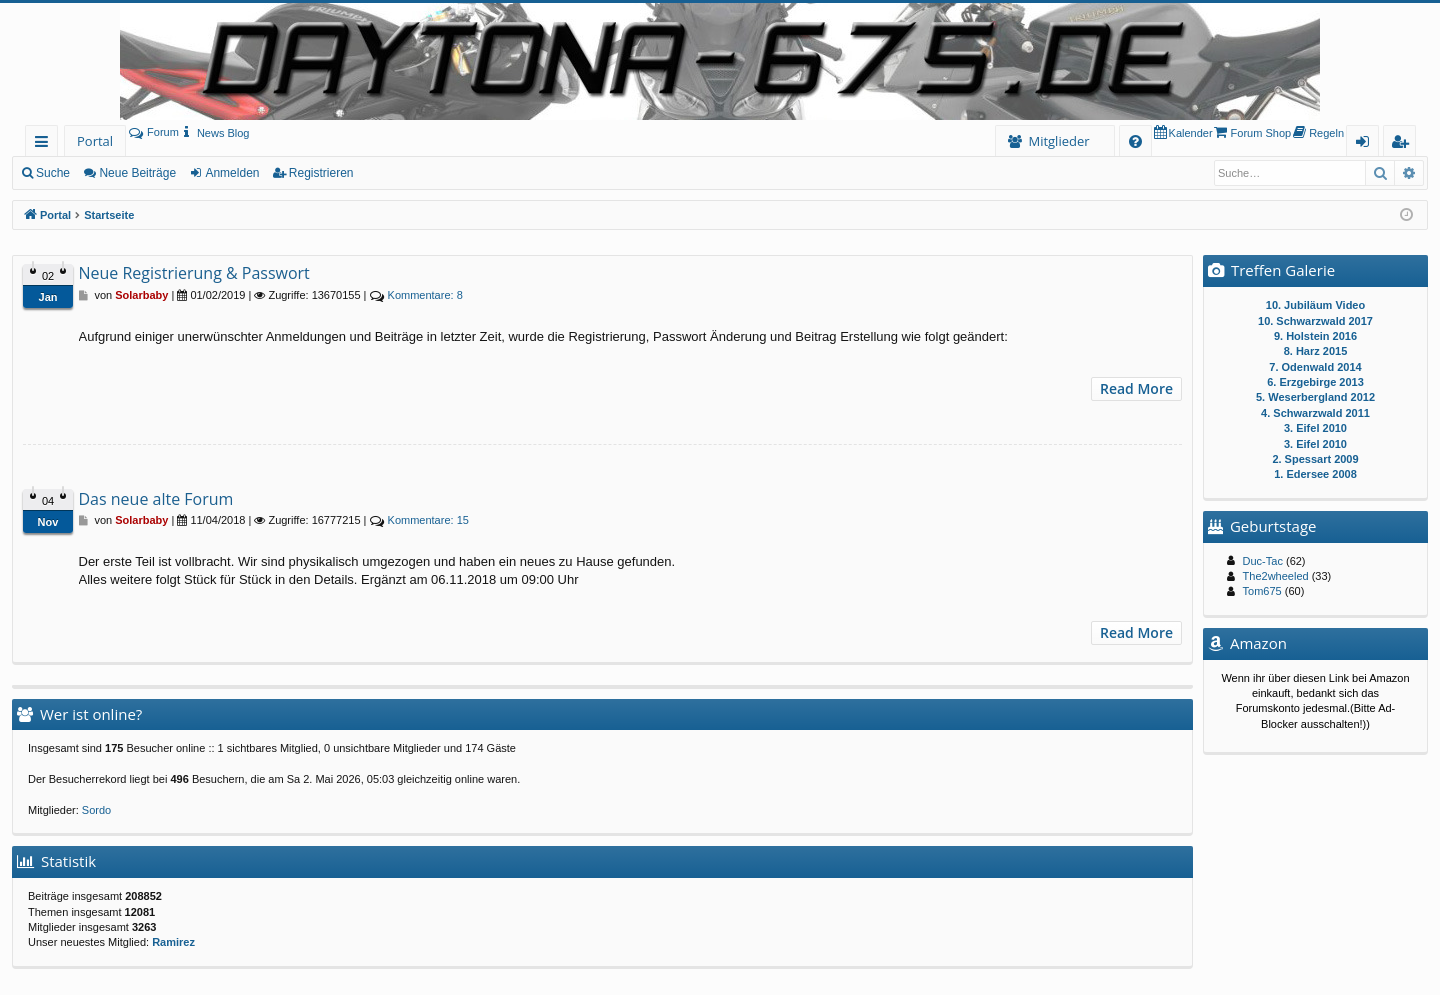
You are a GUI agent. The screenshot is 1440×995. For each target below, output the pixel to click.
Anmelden (232, 173)
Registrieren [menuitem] (1404, 144)
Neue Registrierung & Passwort (194, 273)
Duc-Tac (1263, 561)
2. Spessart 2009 (1315, 459)
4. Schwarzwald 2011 (1315, 413)
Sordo (96, 810)
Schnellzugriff (45, 144)
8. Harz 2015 (1316, 351)
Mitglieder (1058, 141)
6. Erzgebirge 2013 (1315, 382)
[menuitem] (214, 133)
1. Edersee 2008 (1315, 474)
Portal (95, 141)
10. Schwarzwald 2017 (1315, 321)
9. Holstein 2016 (1315, 336)
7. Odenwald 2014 (1315, 367)
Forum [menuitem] (154, 132)
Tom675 (1262, 591)
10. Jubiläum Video (1315, 305)
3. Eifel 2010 (1315, 428)
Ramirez (173, 942)
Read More (1136, 388)
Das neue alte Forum (156, 499)
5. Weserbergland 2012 (1315, 397)
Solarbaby (141, 295)
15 (428, 520)
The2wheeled (1276, 576)
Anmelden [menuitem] (1368, 144)
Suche (53, 173)
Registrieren (321, 173)
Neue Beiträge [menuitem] (137, 173)
